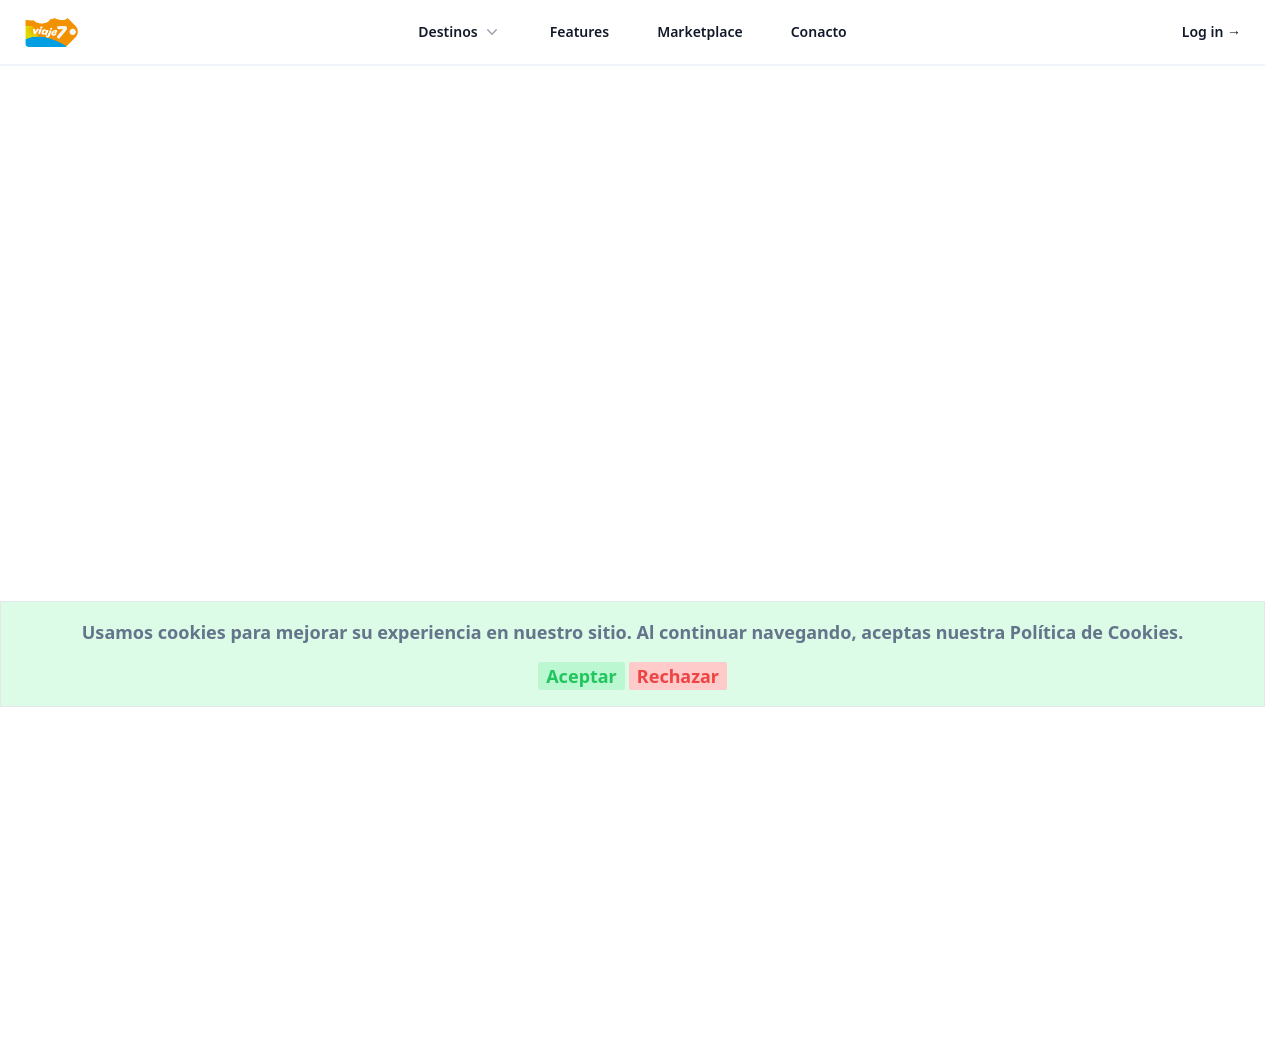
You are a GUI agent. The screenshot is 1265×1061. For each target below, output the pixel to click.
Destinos (459, 32)
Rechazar (678, 676)
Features (579, 31)
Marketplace (700, 31)
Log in (1211, 31)
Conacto (819, 31)
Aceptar (581, 676)
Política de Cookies (1094, 632)
